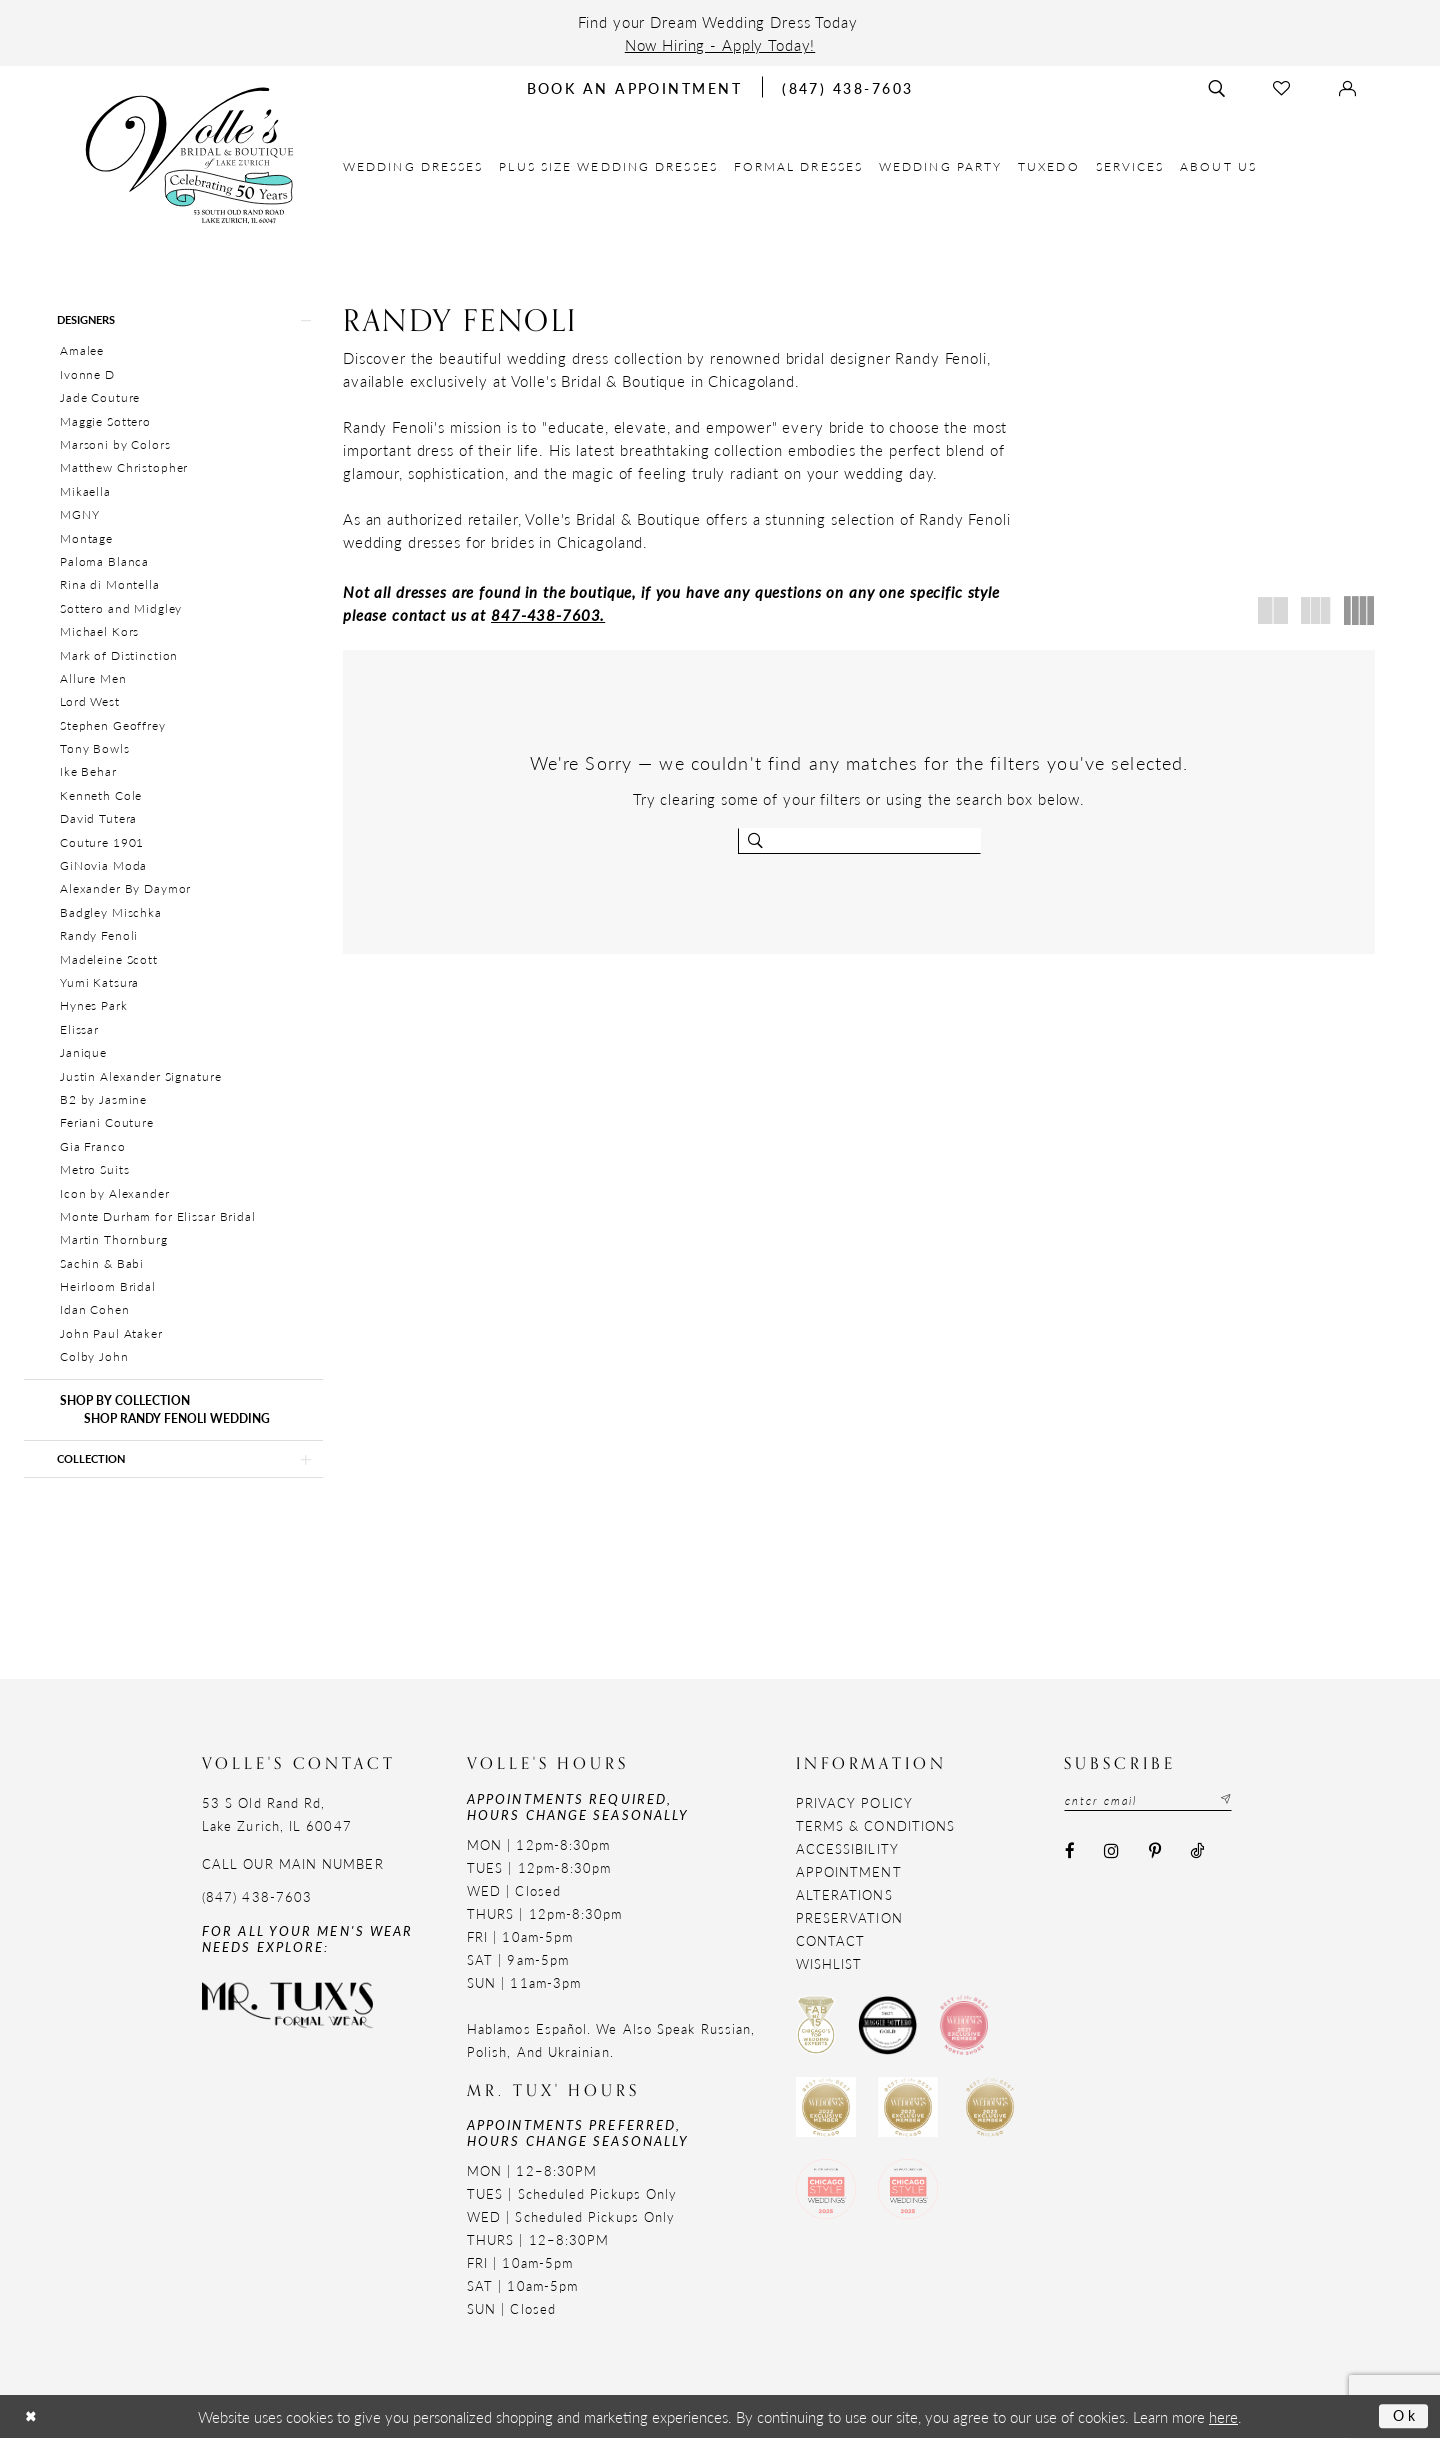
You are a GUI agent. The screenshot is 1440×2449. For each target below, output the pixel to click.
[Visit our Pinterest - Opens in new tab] (1154, 1863)
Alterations (844, 1904)
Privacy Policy (854, 1812)
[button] (173, 321)
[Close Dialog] (33, 2427)
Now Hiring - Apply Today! (720, 44)
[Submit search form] (758, 841)
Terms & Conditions (875, 1835)
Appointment (849, 1881)
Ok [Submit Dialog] (1403, 2426)
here (1223, 2427)
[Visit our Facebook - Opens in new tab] (1069, 1863)
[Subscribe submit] (1240, 1812)
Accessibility (847, 1858)
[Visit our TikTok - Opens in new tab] (1196, 1863)
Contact (831, 1950)
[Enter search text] (859, 841)
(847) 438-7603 (257, 1906)
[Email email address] (1156, 1812)
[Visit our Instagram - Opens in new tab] (1112, 1863)
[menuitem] (413, 166)
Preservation (849, 1927)
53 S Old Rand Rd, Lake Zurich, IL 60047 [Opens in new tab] (277, 1824)
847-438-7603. (548, 614)
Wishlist (829, 1973)
